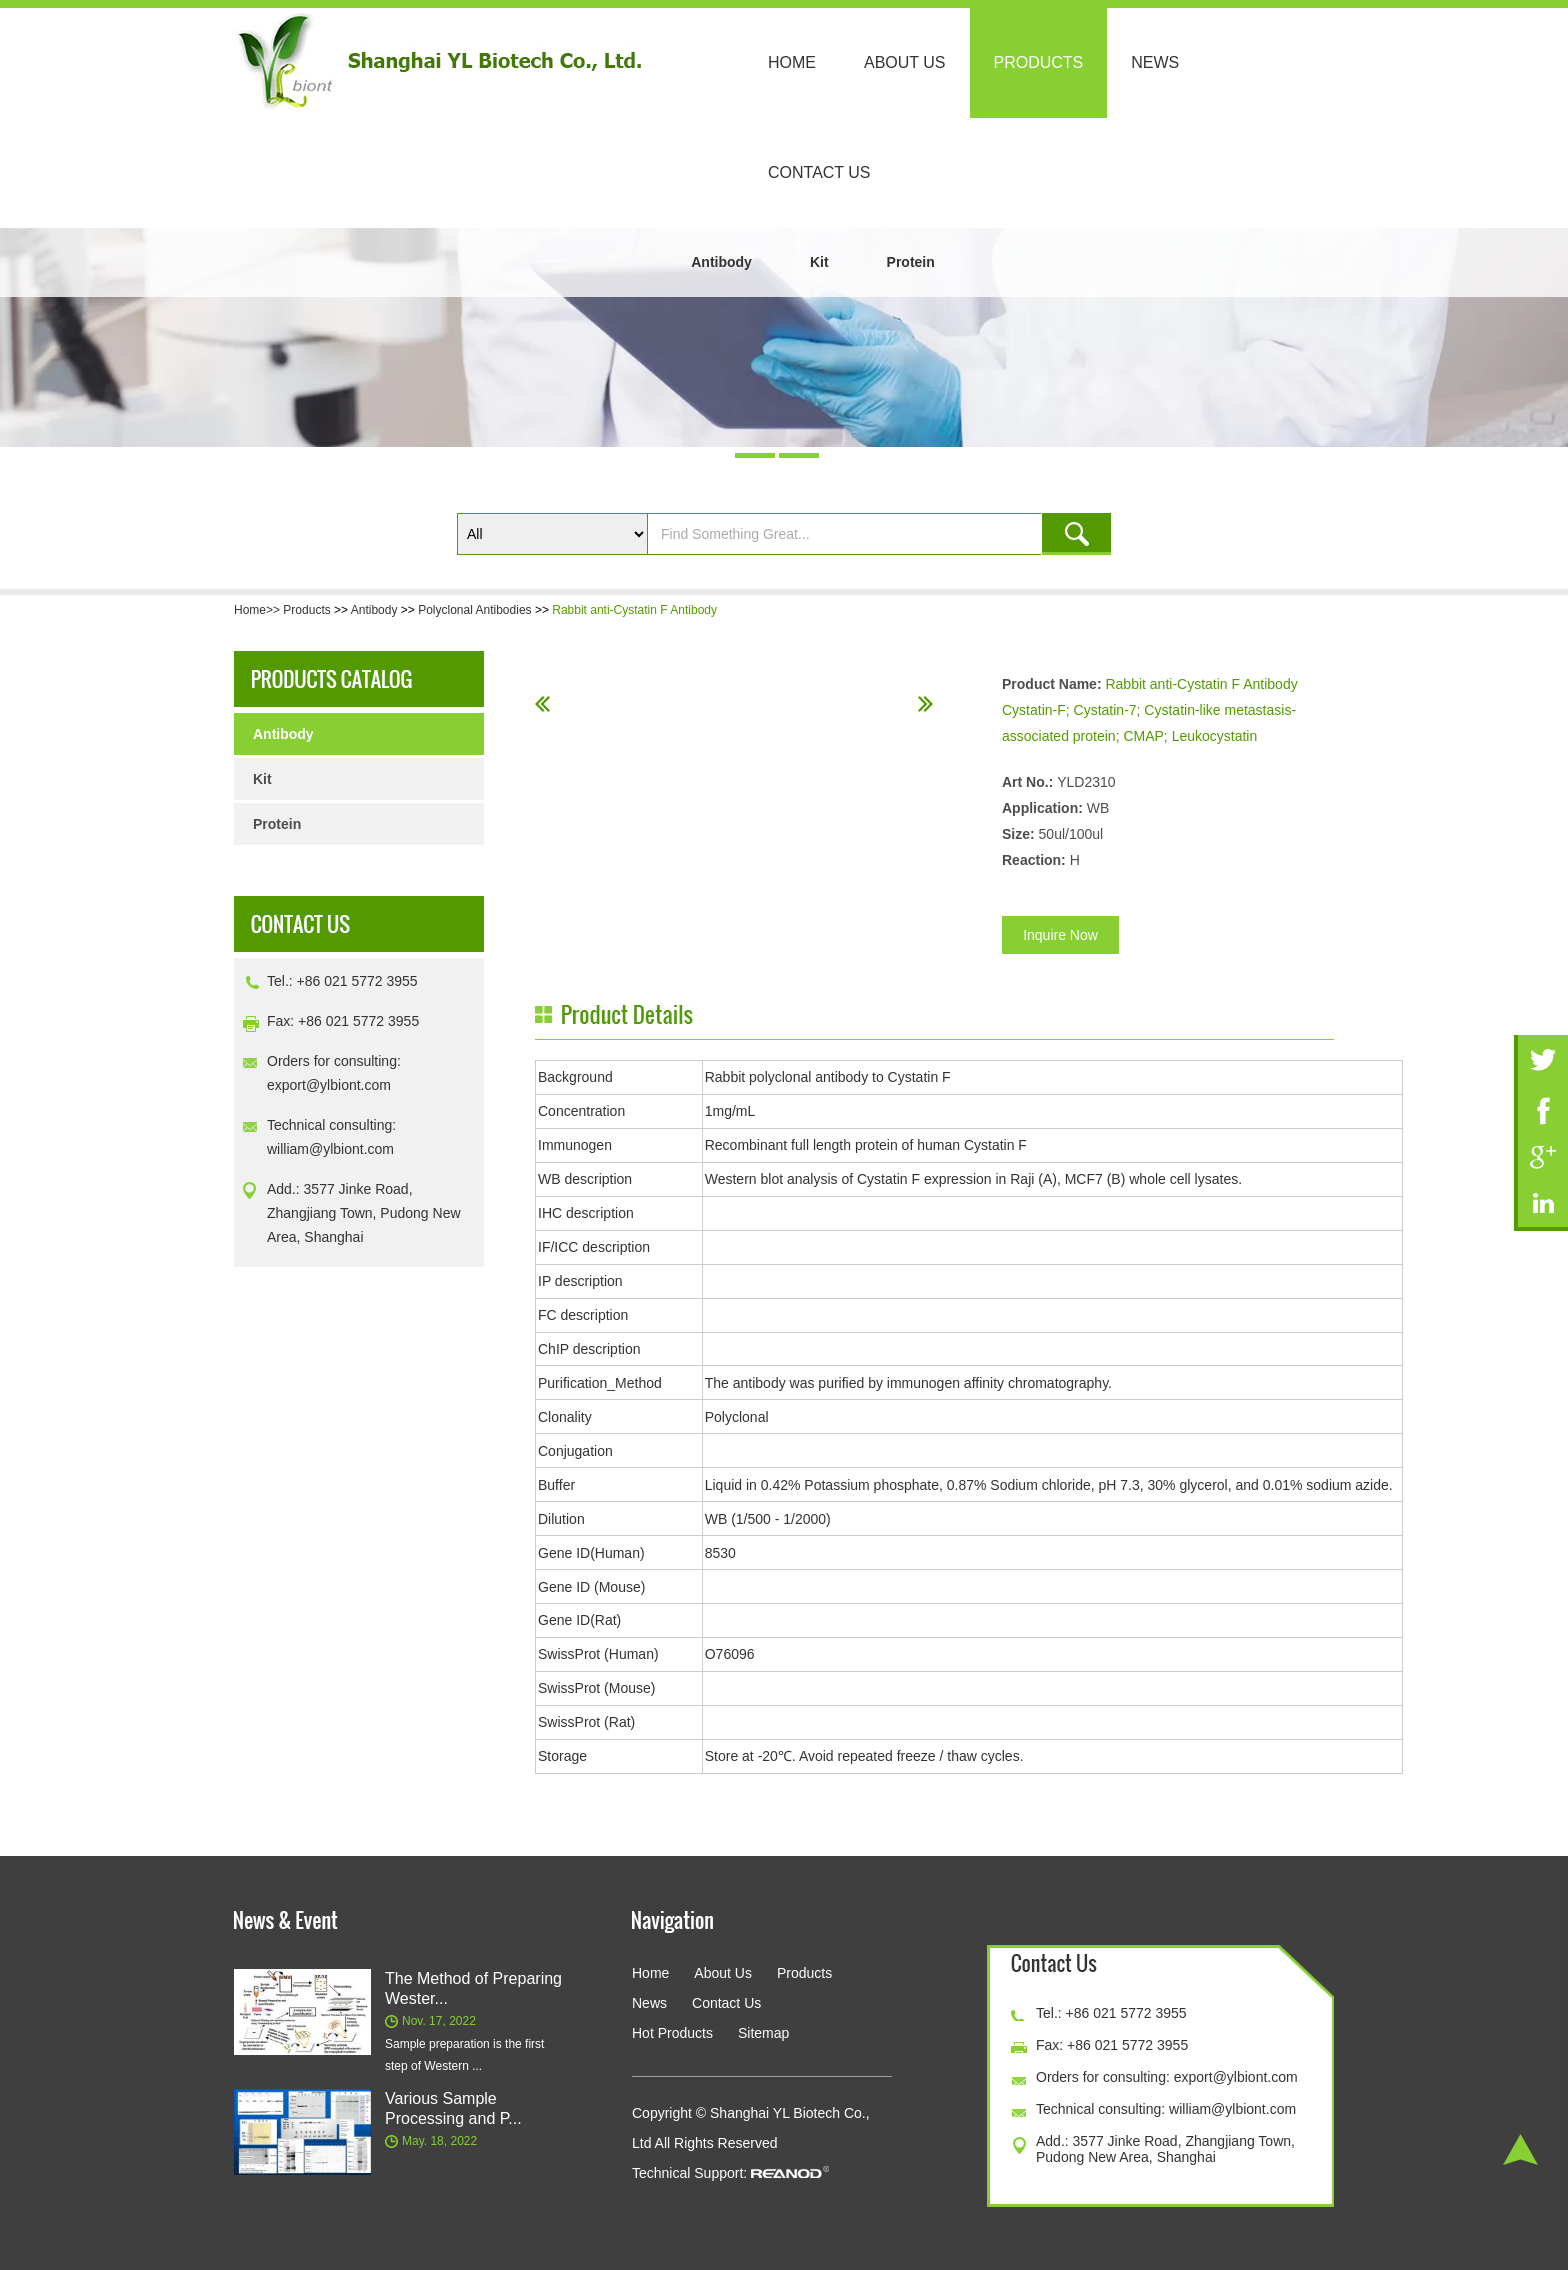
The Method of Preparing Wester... (473, 1988)
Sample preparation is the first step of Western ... (464, 2055)
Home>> (258, 610)
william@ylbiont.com (330, 1149)
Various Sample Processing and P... (453, 2108)
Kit (819, 262)
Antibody (721, 262)
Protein (911, 262)
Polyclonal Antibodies (474, 610)
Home (792, 62)
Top (1520, 2149)
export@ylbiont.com (329, 1085)
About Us (905, 62)
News (1155, 62)
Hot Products (672, 2033)
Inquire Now (1060, 935)
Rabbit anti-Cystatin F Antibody (634, 610)
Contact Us (819, 172)
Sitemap (763, 2033)
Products (1039, 62)
